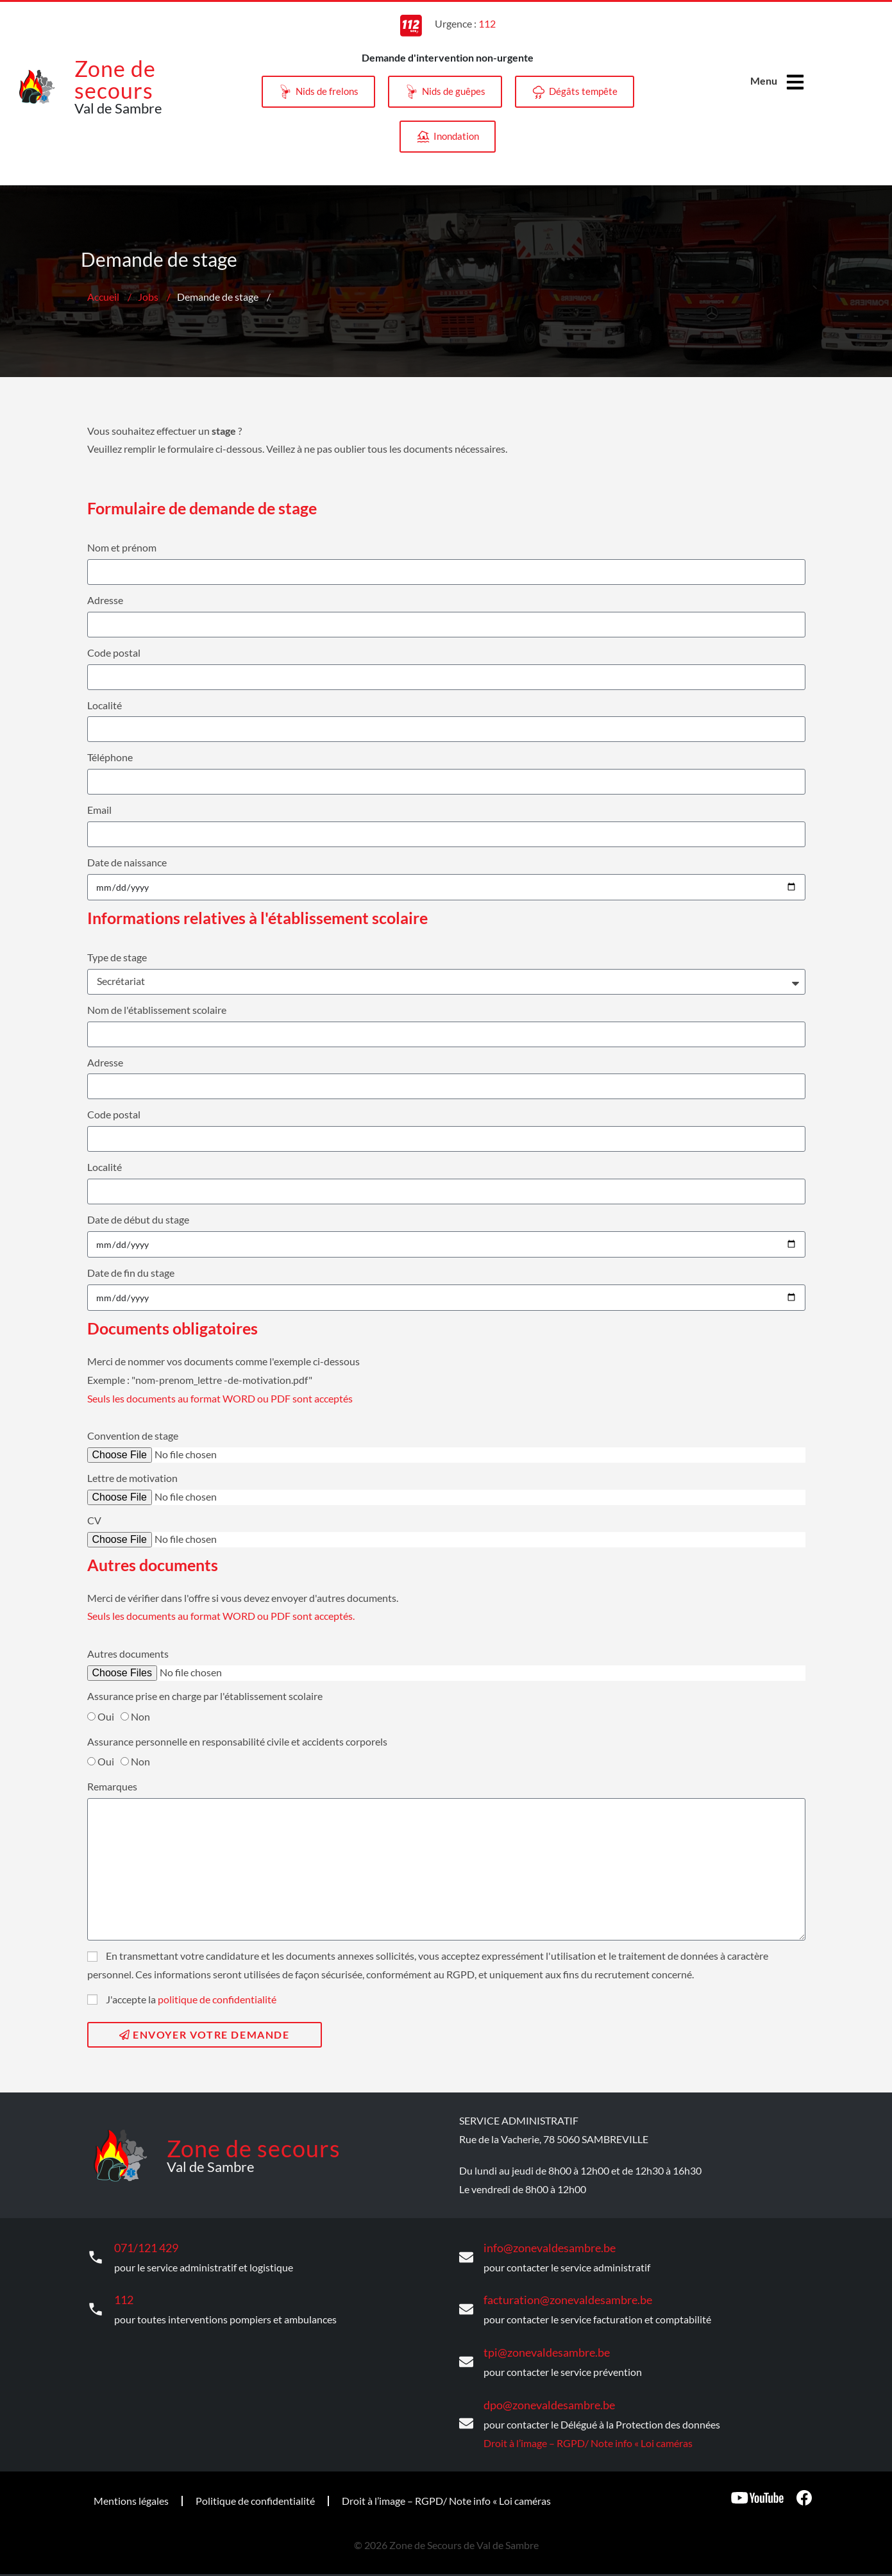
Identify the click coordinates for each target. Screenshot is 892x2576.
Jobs (148, 296)
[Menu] (796, 82)
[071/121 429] (95, 2255)
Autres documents (128, 1653)
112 (122, 2295)
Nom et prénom (121, 547)
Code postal (113, 652)
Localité (104, 705)
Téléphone (110, 757)
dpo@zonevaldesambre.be (542, 2395)
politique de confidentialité (217, 1999)
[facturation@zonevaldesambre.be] (466, 2305)
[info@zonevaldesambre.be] (466, 2255)
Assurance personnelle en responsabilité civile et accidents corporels (237, 1741)
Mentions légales (131, 2490)
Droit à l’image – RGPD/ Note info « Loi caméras (588, 2432)
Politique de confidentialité (255, 2490)
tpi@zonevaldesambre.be (539, 2345)
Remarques (112, 1786)
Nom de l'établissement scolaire (156, 1010)
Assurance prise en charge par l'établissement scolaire (205, 1696)
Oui (105, 1716)
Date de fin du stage (130, 1273)
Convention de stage (132, 1435)
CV (94, 1520)
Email (99, 810)
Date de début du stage (138, 1219)
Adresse (105, 600)
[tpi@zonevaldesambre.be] (466, 2355)
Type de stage (117, 957)
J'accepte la (191, 1999)
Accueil (103, 296)
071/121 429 (143, 2246)
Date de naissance (127, 862)
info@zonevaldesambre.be (542, 2246)
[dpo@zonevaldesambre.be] (466, 2414)
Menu (763, 80)
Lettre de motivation (132, 1478)
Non (140, 1716)
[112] (95, 2305)
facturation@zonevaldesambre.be (558, 2295)
